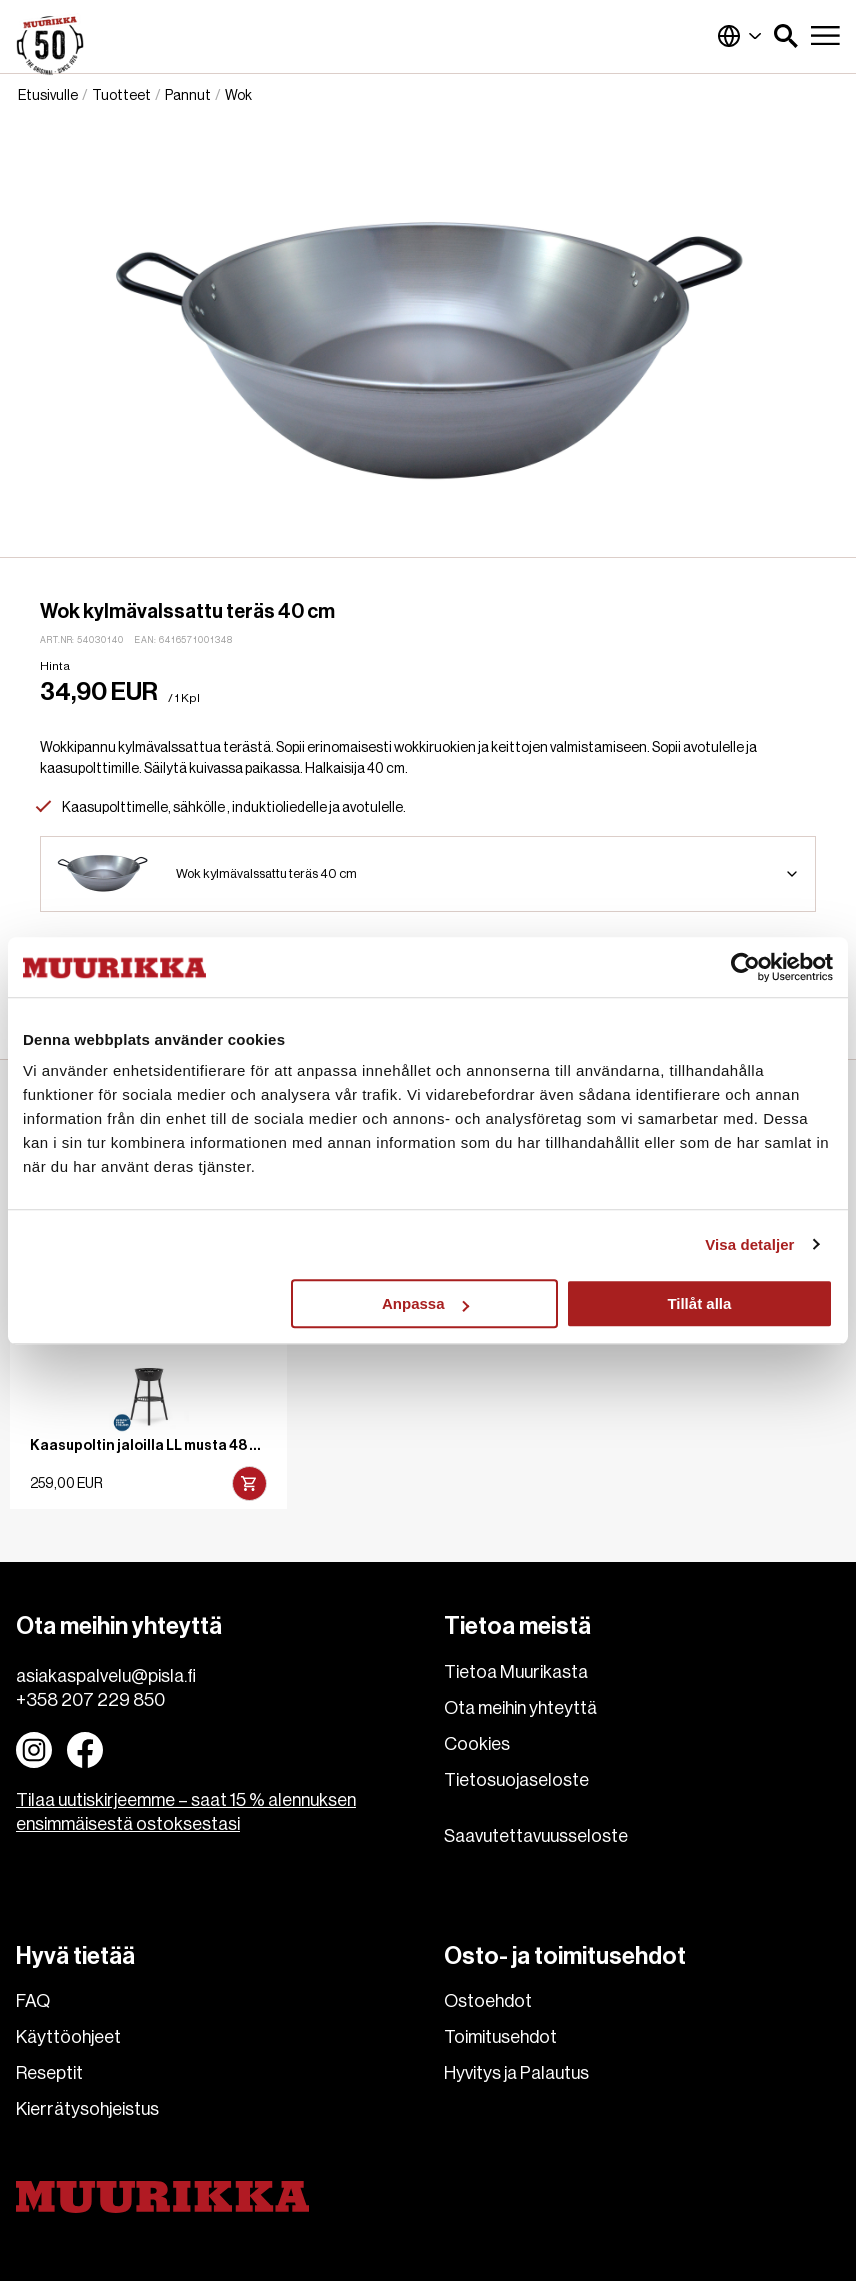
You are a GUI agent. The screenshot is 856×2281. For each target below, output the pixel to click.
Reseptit (49, 2073)
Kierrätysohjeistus (87, 2109)
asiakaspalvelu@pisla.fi (106, 1676)
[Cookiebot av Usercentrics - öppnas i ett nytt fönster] (745, 967)
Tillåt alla (699, 1303)
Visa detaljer (749, 1244)
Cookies (477, 1744)
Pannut (188, 96)
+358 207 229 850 (90, 1700)
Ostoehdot (488, 2001)
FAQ (33, 2001)
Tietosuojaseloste (516, 1780)
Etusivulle (48, 96)
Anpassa (425, 1303)
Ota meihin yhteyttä (520, 1708)
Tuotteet (121, 96)
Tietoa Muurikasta (516, 1672)
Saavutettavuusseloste (536, 1836)
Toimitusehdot (500, 2037)
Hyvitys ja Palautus (516, 2073)
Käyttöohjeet (68, 2037)
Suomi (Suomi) (740, 36)
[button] (786, 36)
